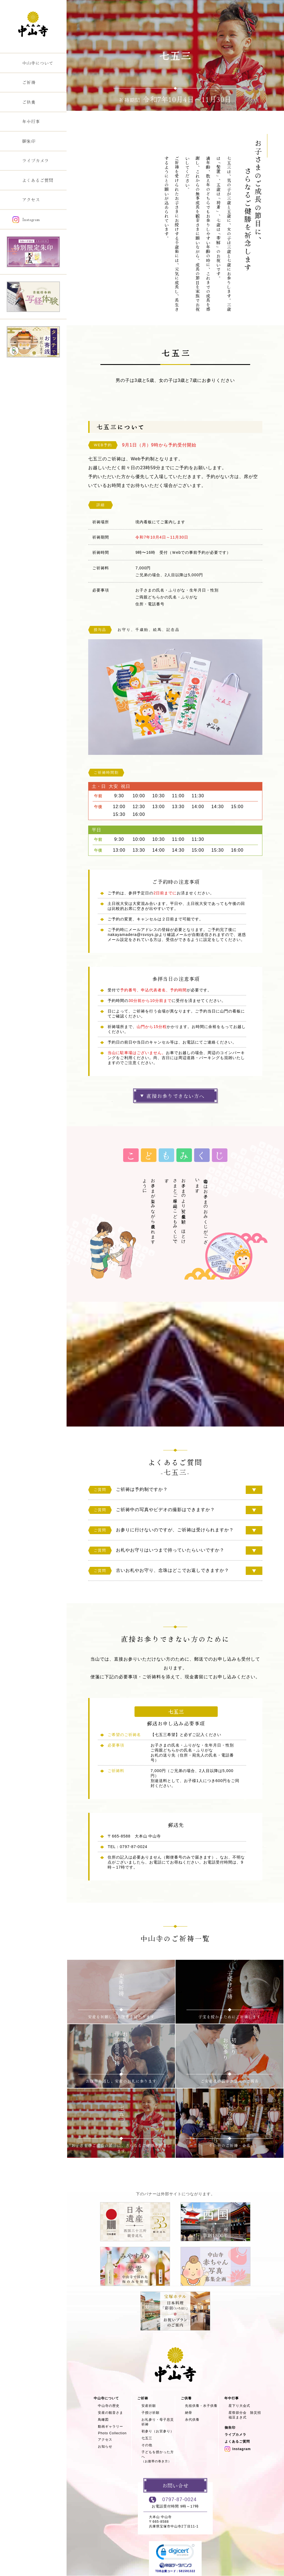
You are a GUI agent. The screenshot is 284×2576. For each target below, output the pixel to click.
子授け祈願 (150, 2413)
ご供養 (186, 2398)
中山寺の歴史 (109, 2406)
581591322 (187, 2571)
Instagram (238, 2449)
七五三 (146, 2438)
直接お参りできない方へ (175, 1095)
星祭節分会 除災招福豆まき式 (245, 2415)
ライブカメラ (235, 2435)
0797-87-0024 (179, 2499)
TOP (92, 117)
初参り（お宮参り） (157, 2431)
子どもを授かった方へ (158, 2456)
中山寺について (106, 2398)
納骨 (188, 2413)
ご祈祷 (110, 117)
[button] (175, 2553)
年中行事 (231, 2398)
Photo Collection (112, 2433)
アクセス (105, 2440)
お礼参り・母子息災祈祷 (157, 2422)
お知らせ (105, 2446)
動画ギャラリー (110, 2426)
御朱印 (230, 2428)
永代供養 (192, 2420)
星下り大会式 (239, 2406)
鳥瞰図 (103, 2420)
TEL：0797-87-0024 (127, 1846)
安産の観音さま (110, 2413)
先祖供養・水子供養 (201, 2406)
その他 (146, 2445)
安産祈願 (148, 2406)
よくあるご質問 (237, 2441)
